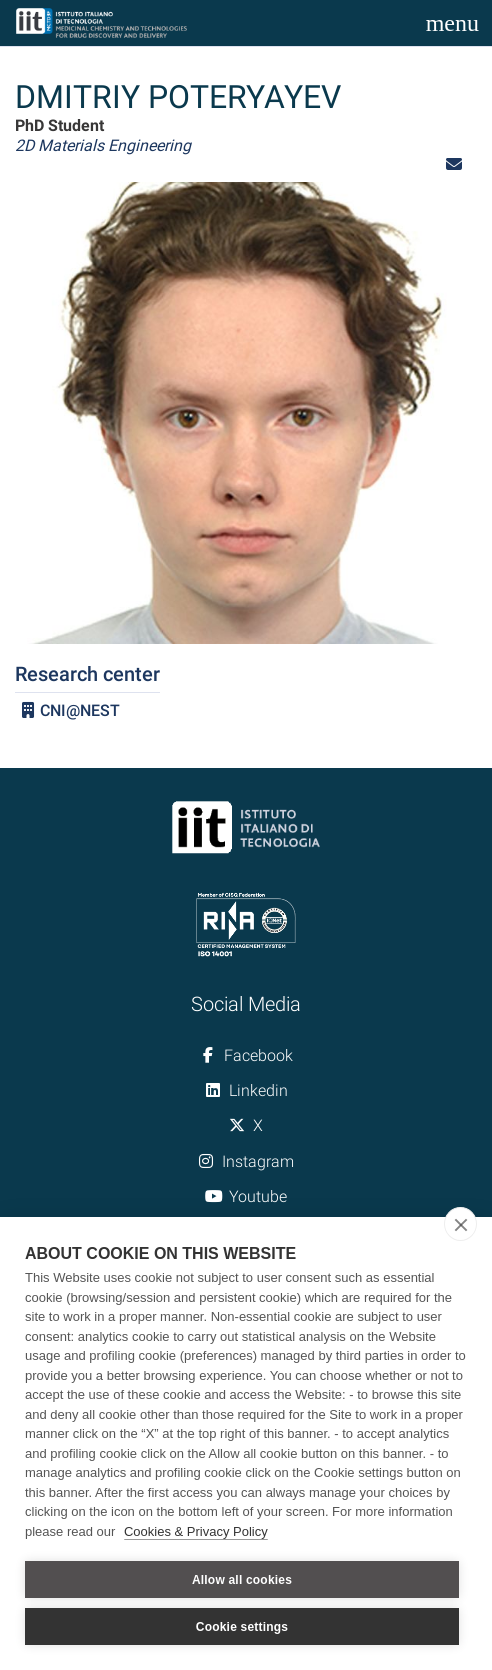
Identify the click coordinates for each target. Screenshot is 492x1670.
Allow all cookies (242, 1580)
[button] (454, 164)
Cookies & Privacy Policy (196, 1531)
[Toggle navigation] (452, 23)
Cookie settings (242, 1627)
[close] (460, 1224)
